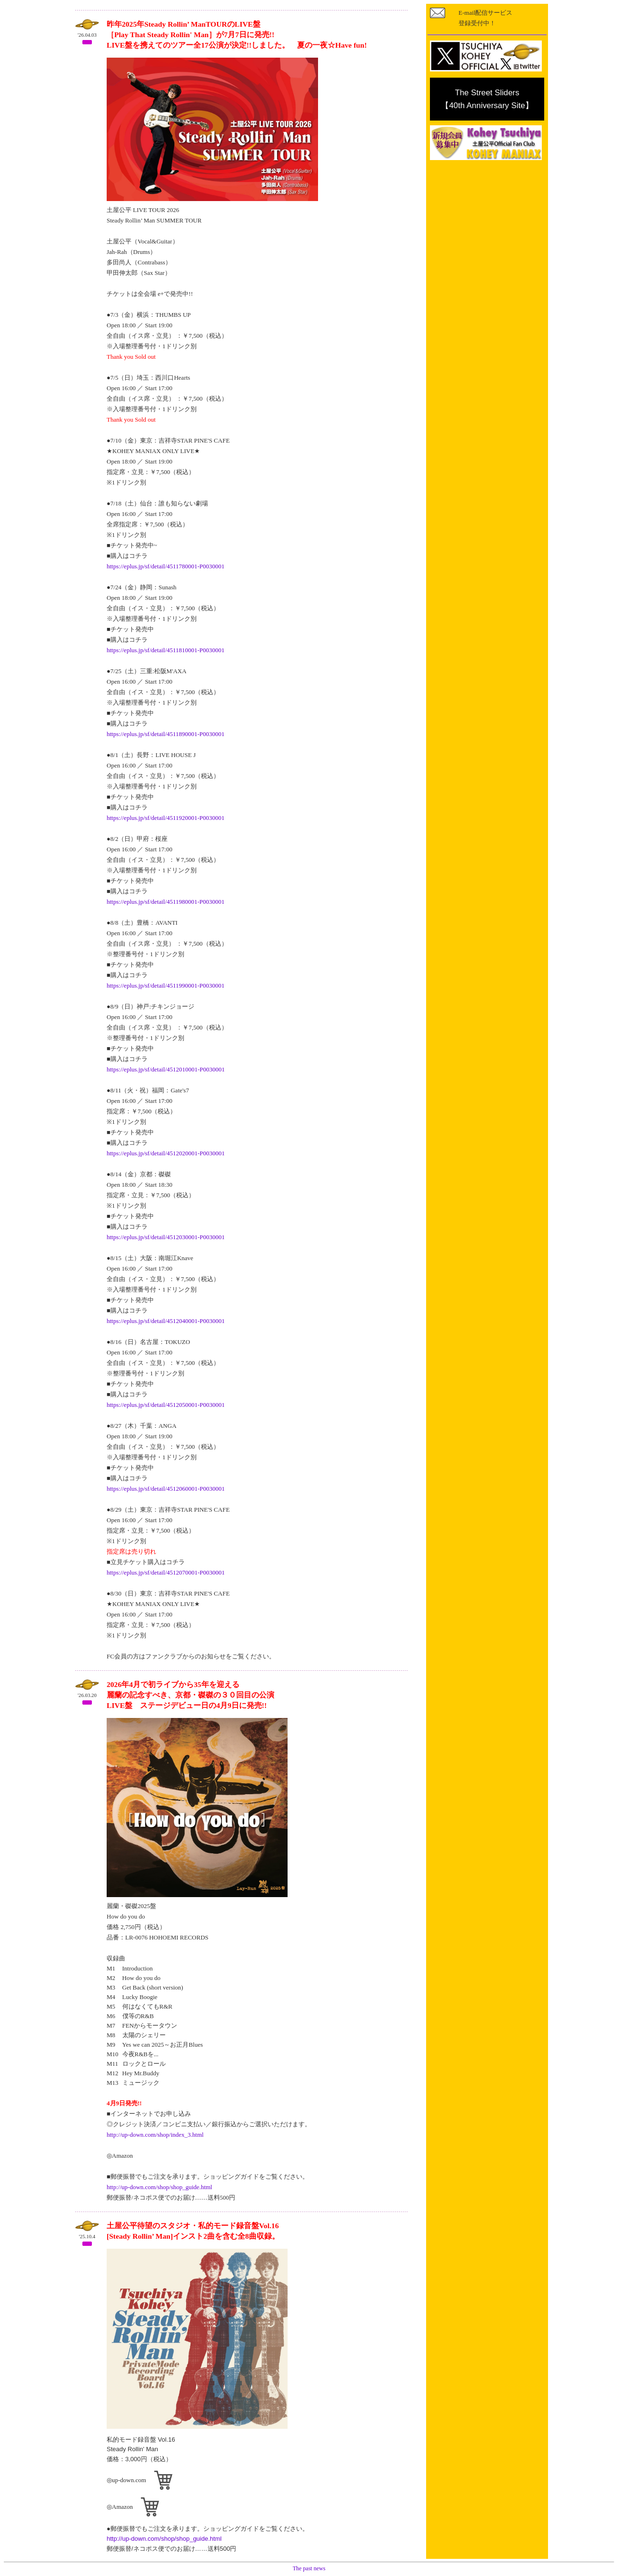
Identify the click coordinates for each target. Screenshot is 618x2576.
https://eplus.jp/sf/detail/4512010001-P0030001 (166, 1069)
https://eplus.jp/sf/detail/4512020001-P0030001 (166, 1153)
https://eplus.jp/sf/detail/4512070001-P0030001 (166, 1572)
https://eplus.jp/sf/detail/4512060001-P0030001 (166, 1488)
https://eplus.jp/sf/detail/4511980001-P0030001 (166, 901)
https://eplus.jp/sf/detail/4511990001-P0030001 (166, 985)
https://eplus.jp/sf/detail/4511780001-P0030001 (166, 566)
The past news (309, 2568)
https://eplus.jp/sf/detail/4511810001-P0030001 (166, 650)
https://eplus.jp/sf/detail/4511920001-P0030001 (166, 817)
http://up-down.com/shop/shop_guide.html (159, 2187)
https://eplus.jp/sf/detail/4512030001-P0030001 (166, 1237)
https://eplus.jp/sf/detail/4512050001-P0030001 (166, 1404)
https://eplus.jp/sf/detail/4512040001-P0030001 (166, 1320)
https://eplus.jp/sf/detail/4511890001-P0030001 (166, 733)
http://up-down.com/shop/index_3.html (155, 2134)
